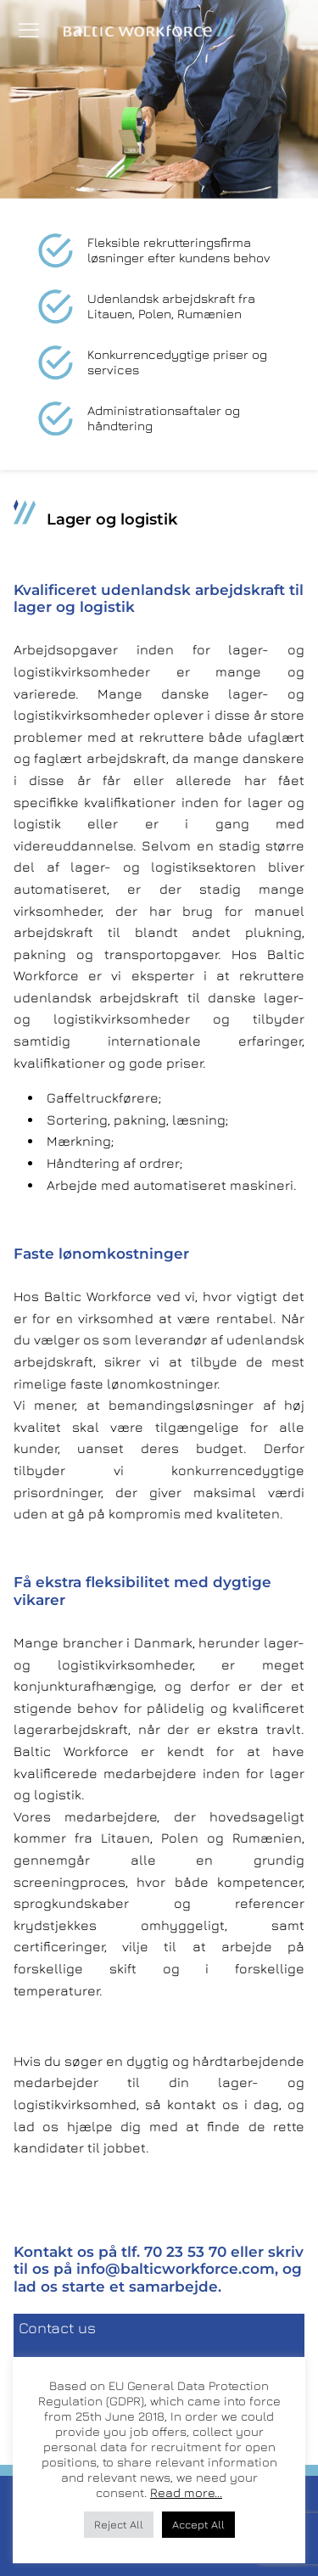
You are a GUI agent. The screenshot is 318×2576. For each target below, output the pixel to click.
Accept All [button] (198, 2524)
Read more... (186, 2492)
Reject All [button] (118, 2524)
